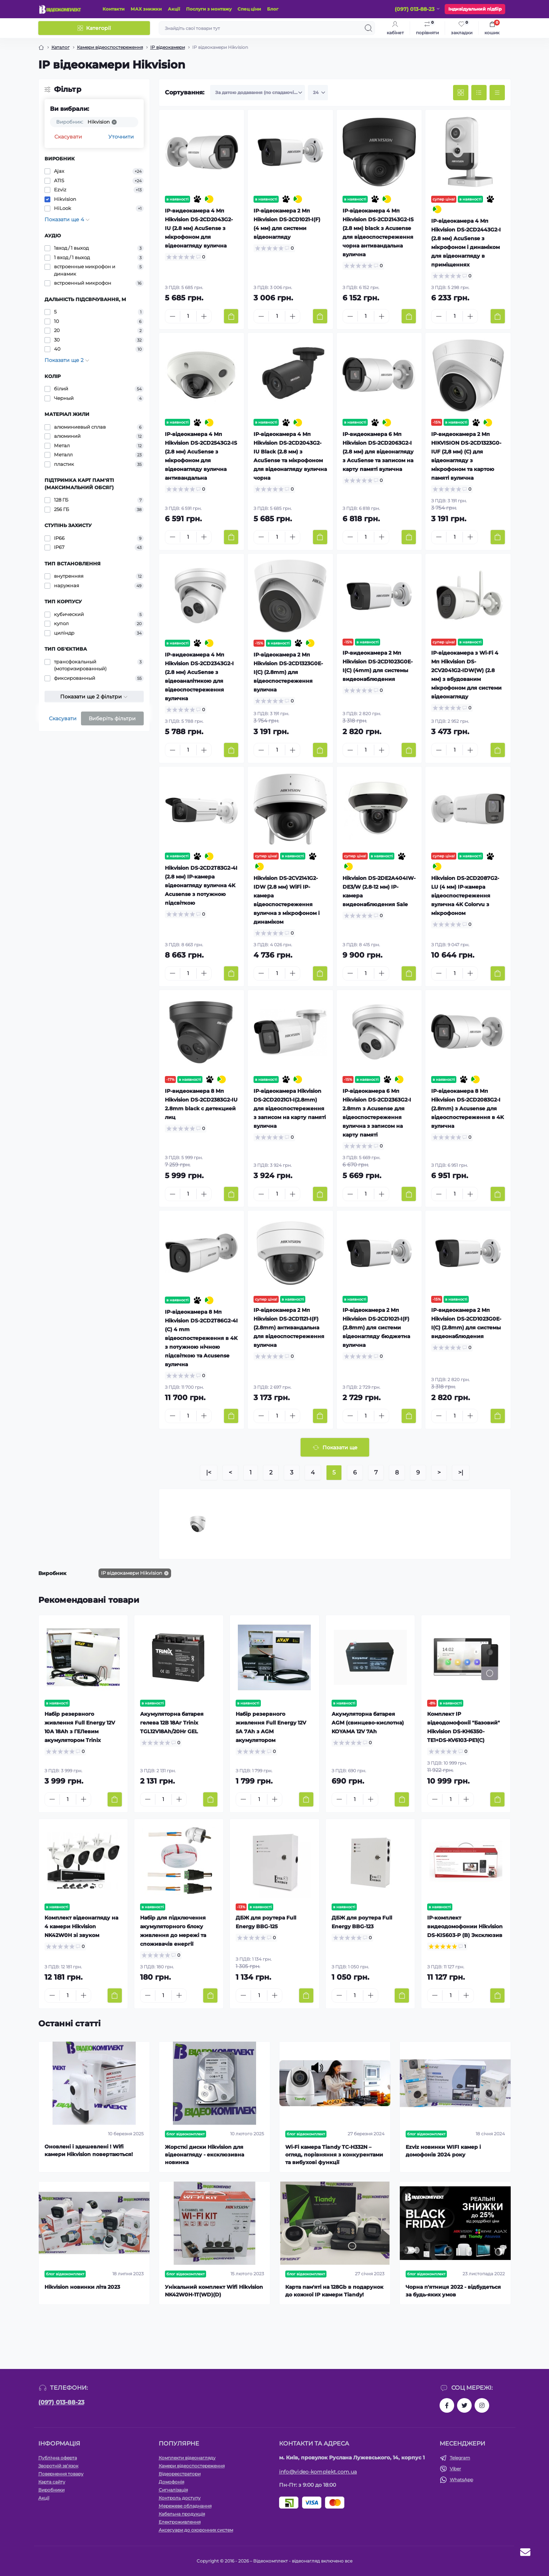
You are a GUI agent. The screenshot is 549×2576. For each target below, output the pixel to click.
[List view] (479, 92)
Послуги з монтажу (209, 9)
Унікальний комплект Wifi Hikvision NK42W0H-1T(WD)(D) (214, 2291)
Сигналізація (173, 2490)
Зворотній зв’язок (58, 2465)
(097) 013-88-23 (61, 2402)
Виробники (51, 2490)
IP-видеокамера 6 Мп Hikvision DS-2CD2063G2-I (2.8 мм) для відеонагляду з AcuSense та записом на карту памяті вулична (378, 451)
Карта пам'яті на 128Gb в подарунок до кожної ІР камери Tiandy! (334, 2291)
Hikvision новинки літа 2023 (82, 2287)
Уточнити (121, 136)
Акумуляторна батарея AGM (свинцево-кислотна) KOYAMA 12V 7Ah (368, 1723)
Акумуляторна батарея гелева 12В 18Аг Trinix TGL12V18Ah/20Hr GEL (172, 1723)
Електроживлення (180, 2522)
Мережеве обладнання (185, 2506)
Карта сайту (51, 2482)
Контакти (114, 9)
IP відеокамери (167, 47)
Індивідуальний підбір (475, 9)
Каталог (60, 47)
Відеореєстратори (180, 2473)
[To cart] (231, 316)
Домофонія (171, 2482)
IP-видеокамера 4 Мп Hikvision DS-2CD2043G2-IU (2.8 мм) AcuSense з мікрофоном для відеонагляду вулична (199, 228)
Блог (272, 9)
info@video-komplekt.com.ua (318, 2471)
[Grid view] (460, 92)
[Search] (368, 28)
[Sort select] (257, 92)
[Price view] (497, 92)
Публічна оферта (57, 2457)
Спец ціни (249, 9)
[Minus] (172, 316)
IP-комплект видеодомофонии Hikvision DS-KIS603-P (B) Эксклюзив (465, 1926)
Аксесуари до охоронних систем (196, 2530)
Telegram (460, 2457)
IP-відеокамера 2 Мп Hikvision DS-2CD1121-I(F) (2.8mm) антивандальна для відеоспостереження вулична (289, 1327)
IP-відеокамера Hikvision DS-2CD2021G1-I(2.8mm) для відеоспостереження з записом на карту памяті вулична (290, 1108)
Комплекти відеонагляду (187, 2457)
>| (460, 1472)
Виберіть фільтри (112, 718)
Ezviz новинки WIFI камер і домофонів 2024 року (443, 2151)
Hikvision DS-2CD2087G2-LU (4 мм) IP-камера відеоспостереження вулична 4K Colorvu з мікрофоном (465, 895)
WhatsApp (461, 2479)
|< (208, 1472)
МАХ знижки (146, 9)
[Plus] (204, 316)
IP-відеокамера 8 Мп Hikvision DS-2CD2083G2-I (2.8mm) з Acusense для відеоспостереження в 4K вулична (467, 1108)
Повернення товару (61, 2473)
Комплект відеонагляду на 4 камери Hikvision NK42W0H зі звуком (81, 1926)
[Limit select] (318, 92)
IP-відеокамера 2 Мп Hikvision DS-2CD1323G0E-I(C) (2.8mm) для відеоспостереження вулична (288, 672)
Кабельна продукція (182, 2514)
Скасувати (68, 136)
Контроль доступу (180, 2498)
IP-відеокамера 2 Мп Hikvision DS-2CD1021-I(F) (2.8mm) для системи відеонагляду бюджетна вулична (376, 1327)
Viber (455, 2468)
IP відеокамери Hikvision (131, 1573)
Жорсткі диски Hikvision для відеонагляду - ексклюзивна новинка (204, 2155)
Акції (174, 9)
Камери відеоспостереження (110, 47)
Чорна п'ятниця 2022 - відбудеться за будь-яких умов (453, 2291)
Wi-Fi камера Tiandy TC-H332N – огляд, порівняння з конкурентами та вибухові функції (334, 2155)
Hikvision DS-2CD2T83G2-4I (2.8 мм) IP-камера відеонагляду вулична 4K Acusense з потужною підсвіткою (201, 885)
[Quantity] (188, 316)
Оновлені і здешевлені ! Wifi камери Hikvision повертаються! (89, 2150)
